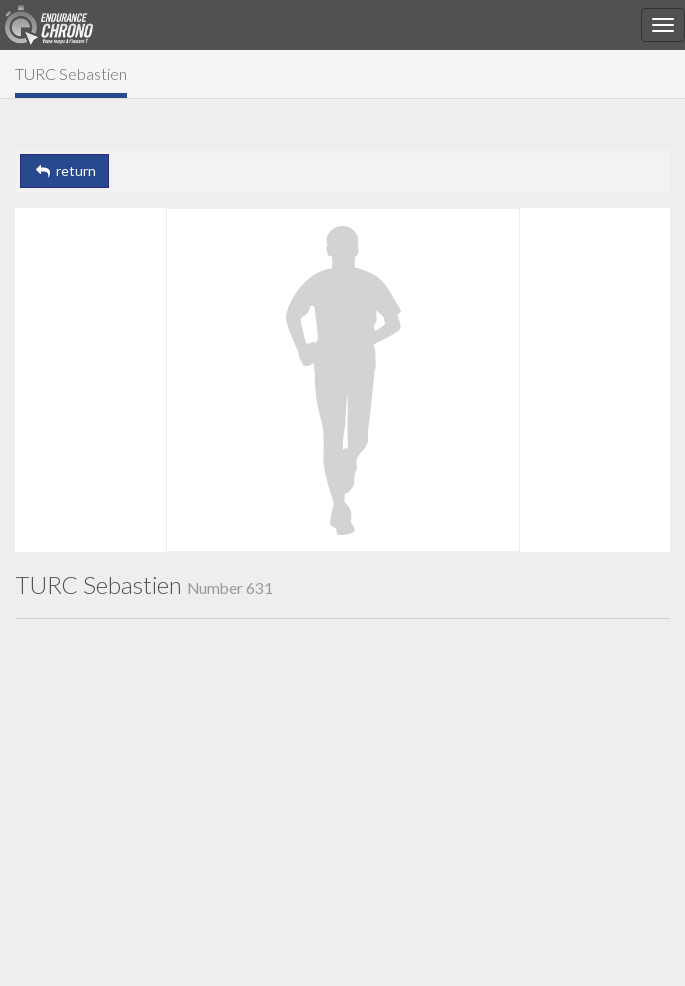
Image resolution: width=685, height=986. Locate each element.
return (64, 170)
